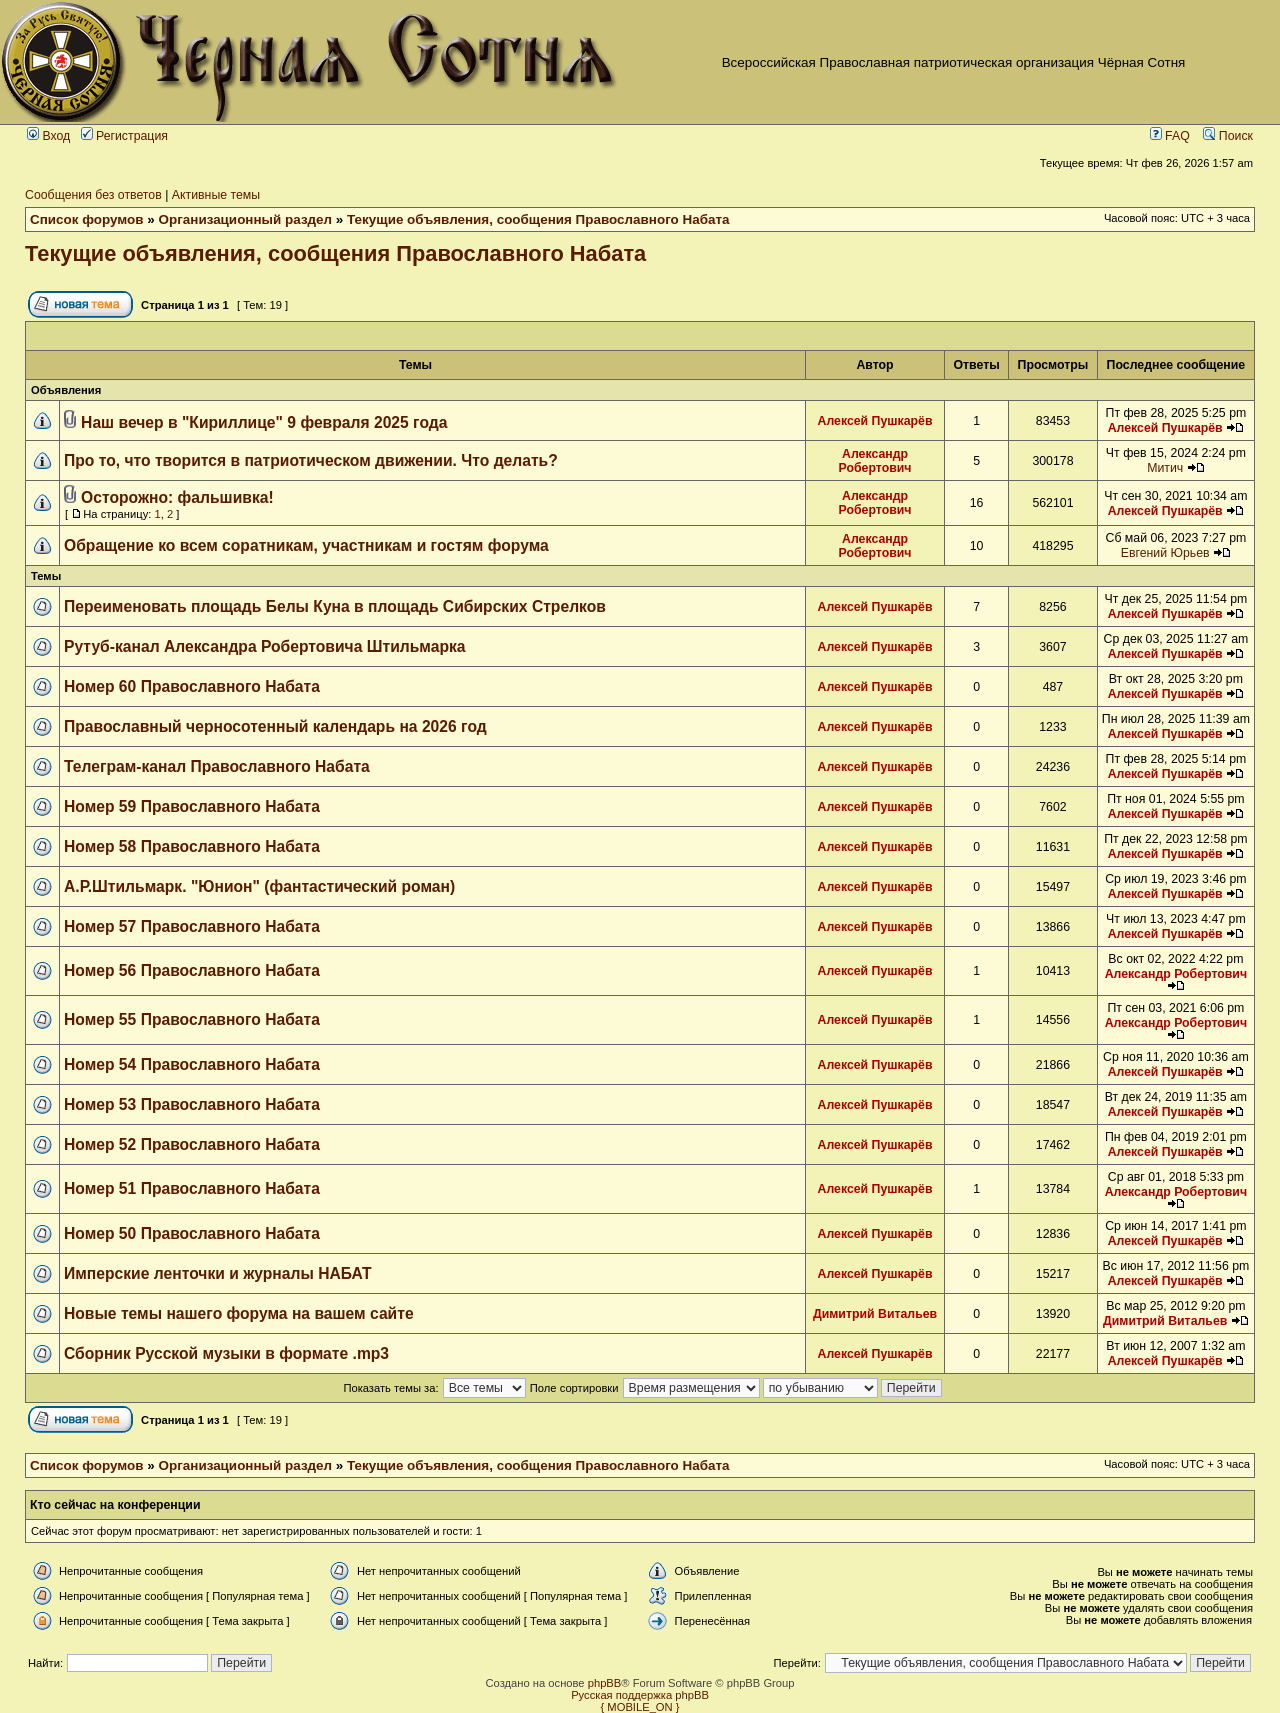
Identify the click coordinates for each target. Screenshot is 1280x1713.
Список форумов (87, 219)
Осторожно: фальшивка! (177, 497)
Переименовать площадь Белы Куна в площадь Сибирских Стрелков (335, 606)
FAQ (1170, 136)
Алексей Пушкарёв (875, 421)
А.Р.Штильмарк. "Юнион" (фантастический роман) (259, 886)
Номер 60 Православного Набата (192, 686)
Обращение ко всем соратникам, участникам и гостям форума (306, 545)
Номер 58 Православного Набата (192, 846)
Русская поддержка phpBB (640, 1695)
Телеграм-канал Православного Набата (217, 766)
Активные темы (216, 195)
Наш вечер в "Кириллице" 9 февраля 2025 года (264, 422)
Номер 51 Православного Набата (192, 1188)
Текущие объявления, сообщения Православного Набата (538, 219)
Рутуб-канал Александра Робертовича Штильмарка (265, 646)
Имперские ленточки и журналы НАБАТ (218, 1273)
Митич (1165, 468)
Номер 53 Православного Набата (192, 1104)
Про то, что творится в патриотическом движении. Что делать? (311, 460)
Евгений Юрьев (1165, 553)
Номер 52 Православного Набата (192, 1144)
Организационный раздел (246, 219)
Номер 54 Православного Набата (192, 1064)
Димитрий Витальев (875, 1314)
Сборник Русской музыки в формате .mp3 (226, 1353)
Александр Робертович (875, 461)
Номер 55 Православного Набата (192, 1019)
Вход (48, 136)
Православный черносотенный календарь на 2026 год (275, 726)
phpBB (605, 1683)
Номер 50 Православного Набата (192, 1233)
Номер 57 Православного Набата (192, 926)
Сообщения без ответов (93, 195)
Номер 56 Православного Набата (192, 970)
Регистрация (124, 136)
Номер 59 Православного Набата (192, 806)
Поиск (1228, 136)
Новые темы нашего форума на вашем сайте (239, 1313)
